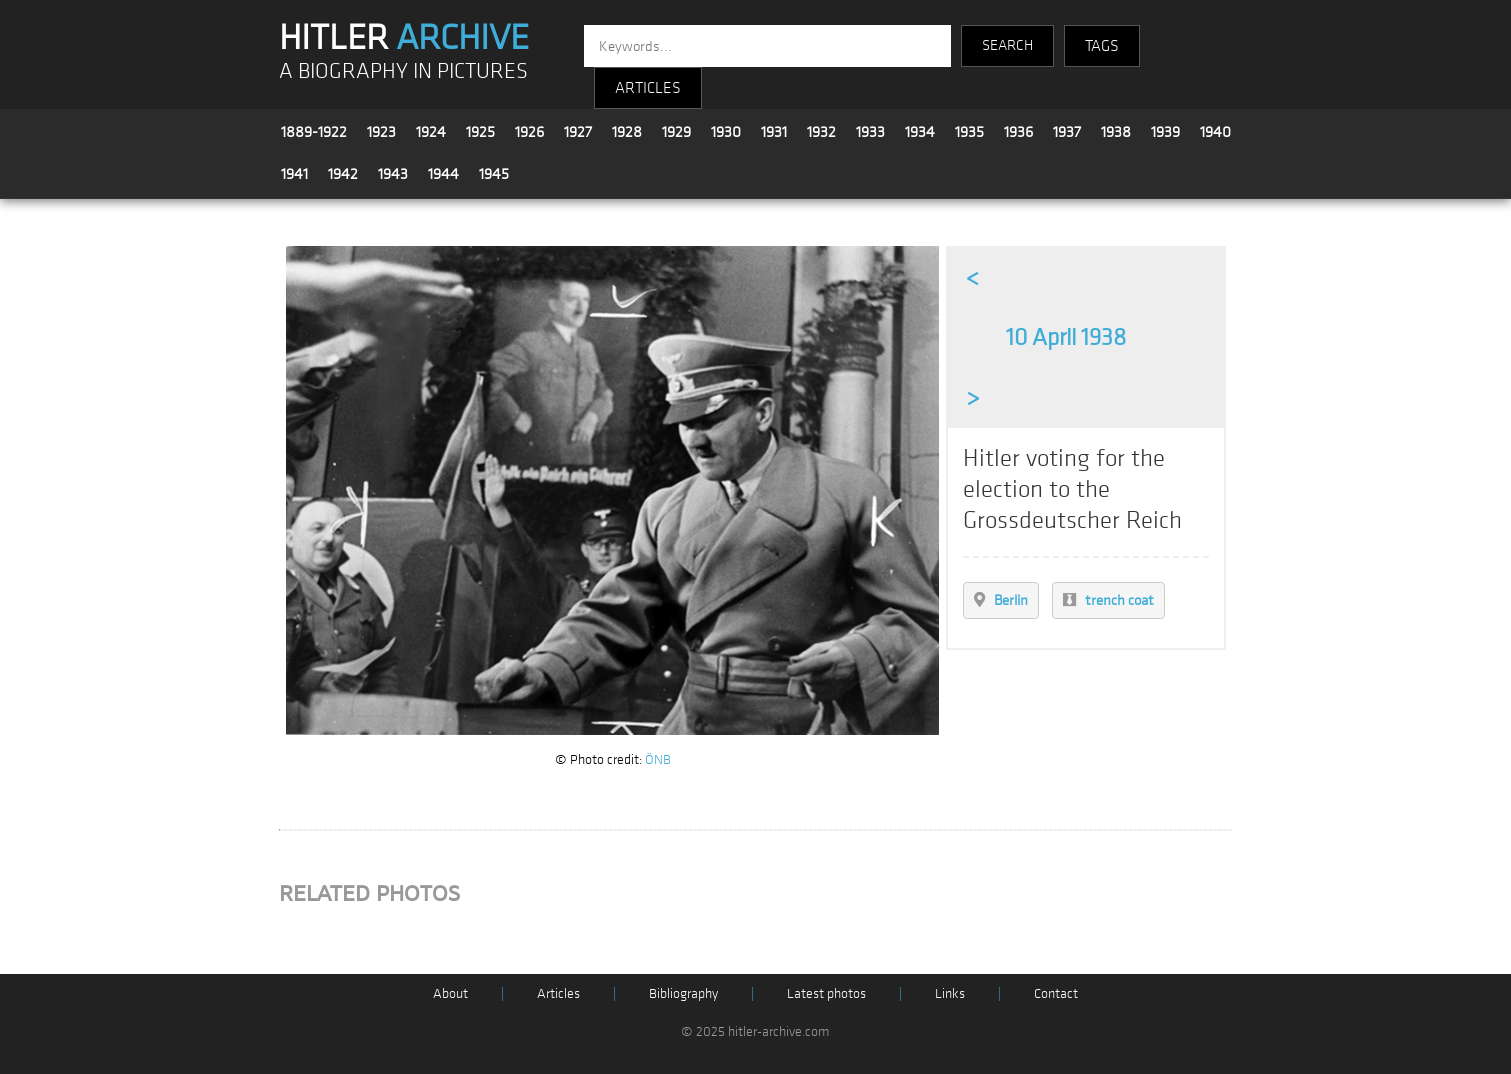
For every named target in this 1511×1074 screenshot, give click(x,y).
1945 (494, 174)
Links (950, 993)
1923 (381, 132)
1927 (578, 132)
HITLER (404, 38)
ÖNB (658, 759)
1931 (774, 132)
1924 (431, 132)
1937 (1067, 132)
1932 (821, 132)
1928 (627, 132)
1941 (294, 174)
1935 (969, 132)
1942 (343, 174)
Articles (558, 993)
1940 (1215, 132)
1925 (480, 132)
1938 (1116, 132)
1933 (870, 132)
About (450, 993)
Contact (1056, 993)
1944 (443, 174)
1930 (726, 132)
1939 (1165, 132)
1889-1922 (314, 132)
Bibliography (683, 993)
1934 (920, 132)
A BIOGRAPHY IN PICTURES (403, 71)
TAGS (1102, 46)
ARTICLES (648, 88)
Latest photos (826, 993)
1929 (676, 132)
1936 (1018, 132)
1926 (529, 132)
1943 (393, 174)
